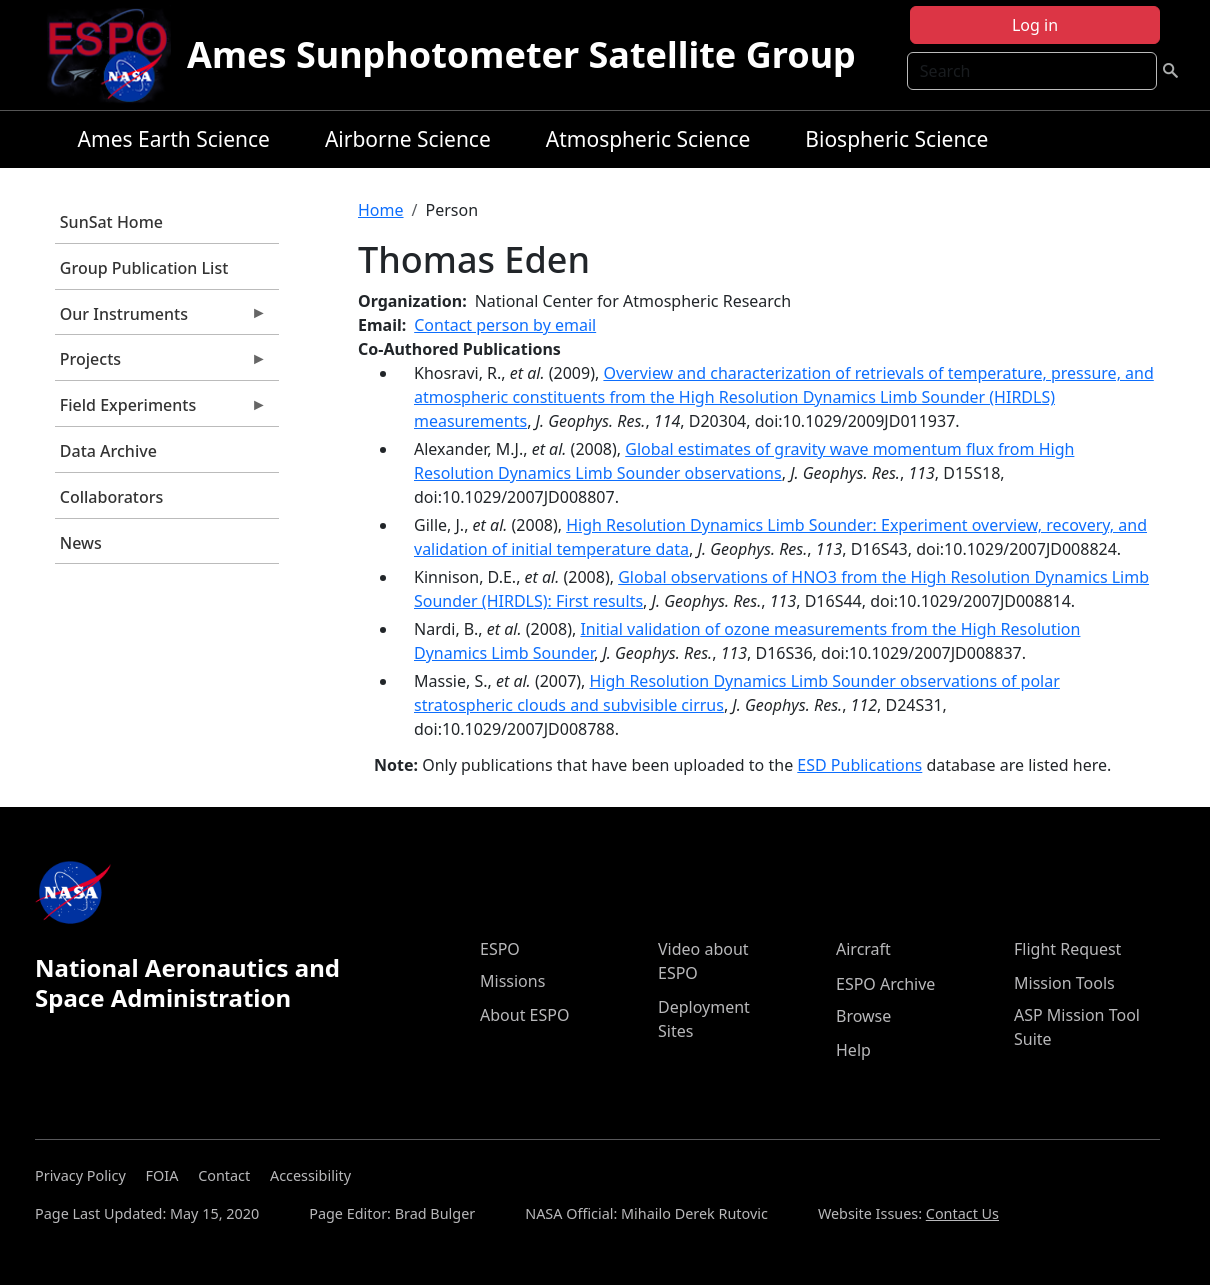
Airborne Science (408, 139)
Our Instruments (161, 319)
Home (381, 210)
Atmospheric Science (648, 139)
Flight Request (1067, 949)
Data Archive (108, 451)
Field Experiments (161, 410)
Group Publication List (144, 268)
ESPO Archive (885, 984)
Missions (512, 981)
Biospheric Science (896, 139)
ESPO (500, 949)
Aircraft (863, 949)
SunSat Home (111, 222)
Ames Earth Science (174, 139)
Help (853, 1050)
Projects (161, 364)
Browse (863, 1016)
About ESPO (524, 1015)
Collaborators (111, 497)
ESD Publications (859, 765)
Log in (1035, 25)
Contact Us (962, 1213)
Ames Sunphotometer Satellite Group (521, 54)
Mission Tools (1064, 983)
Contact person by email (505, 325)
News (81, 543)
